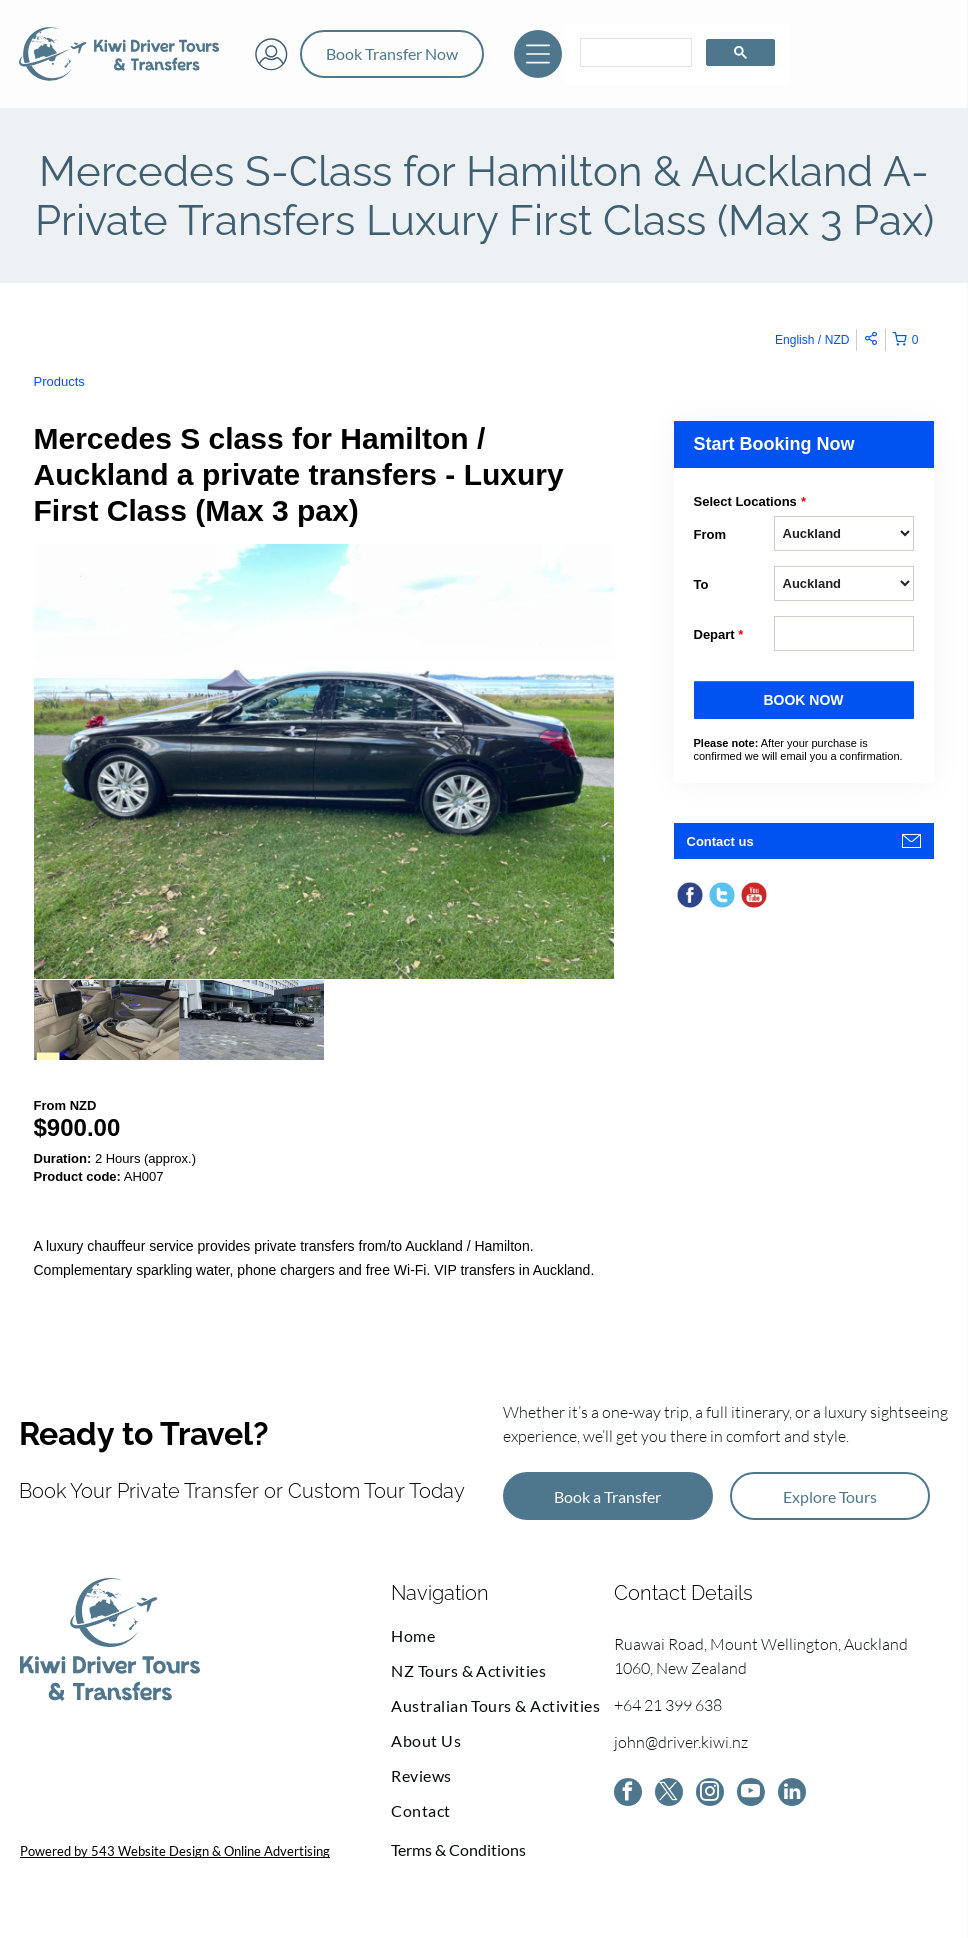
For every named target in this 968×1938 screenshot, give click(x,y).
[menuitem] (502, 1635)
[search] (634, 53)
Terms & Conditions (458, 1849)
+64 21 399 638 (668, 1705)
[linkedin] (792, 1794)
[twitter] (669, 1794)
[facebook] (628, 1794)
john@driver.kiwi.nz (681, 1742)
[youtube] (751, 1794)
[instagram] (710, 1794)
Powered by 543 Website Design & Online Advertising (175, 1851)
